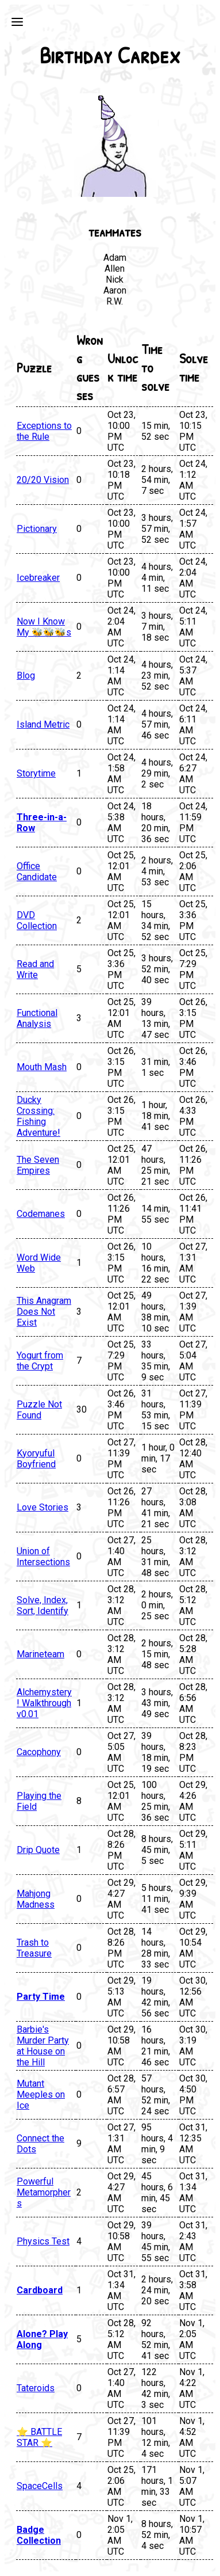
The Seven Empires (38, 1165)
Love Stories (42, 1507)
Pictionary (37, 528)
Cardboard (40, 2290)
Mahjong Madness (36, 1899)
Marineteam (40, 1654)
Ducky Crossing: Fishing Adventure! (38, 1116)
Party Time (41, 1996)
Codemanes (41, 1213)
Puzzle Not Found (39, 1410)
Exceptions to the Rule (44, 431)
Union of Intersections (43, 1556)
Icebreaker (38, 577)
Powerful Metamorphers (44, 2192)
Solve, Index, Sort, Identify (42, 1605)
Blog (26, 675)
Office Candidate (37, 871)
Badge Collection (39, 2535)
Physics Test (43, 2241)
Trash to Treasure (34, 1948)
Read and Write (35, 969)
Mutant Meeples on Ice (41, 2094)
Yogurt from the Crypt (40, 1361)
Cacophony (39, 1751)
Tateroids (36, 2388)
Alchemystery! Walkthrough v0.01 (44, 1703)
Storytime (36, 773)
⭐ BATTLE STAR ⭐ (39, 2437)
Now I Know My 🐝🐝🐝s (44, 627)
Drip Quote (38, 1849)
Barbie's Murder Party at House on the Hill (43, 2046)
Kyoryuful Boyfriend (36, 1459)
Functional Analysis (37, 1018)
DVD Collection (37, 920)
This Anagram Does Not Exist (44, 1311)
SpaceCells (40, 2485)
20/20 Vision (43, 479)
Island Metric (43, 724)
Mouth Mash (42, 1066)
